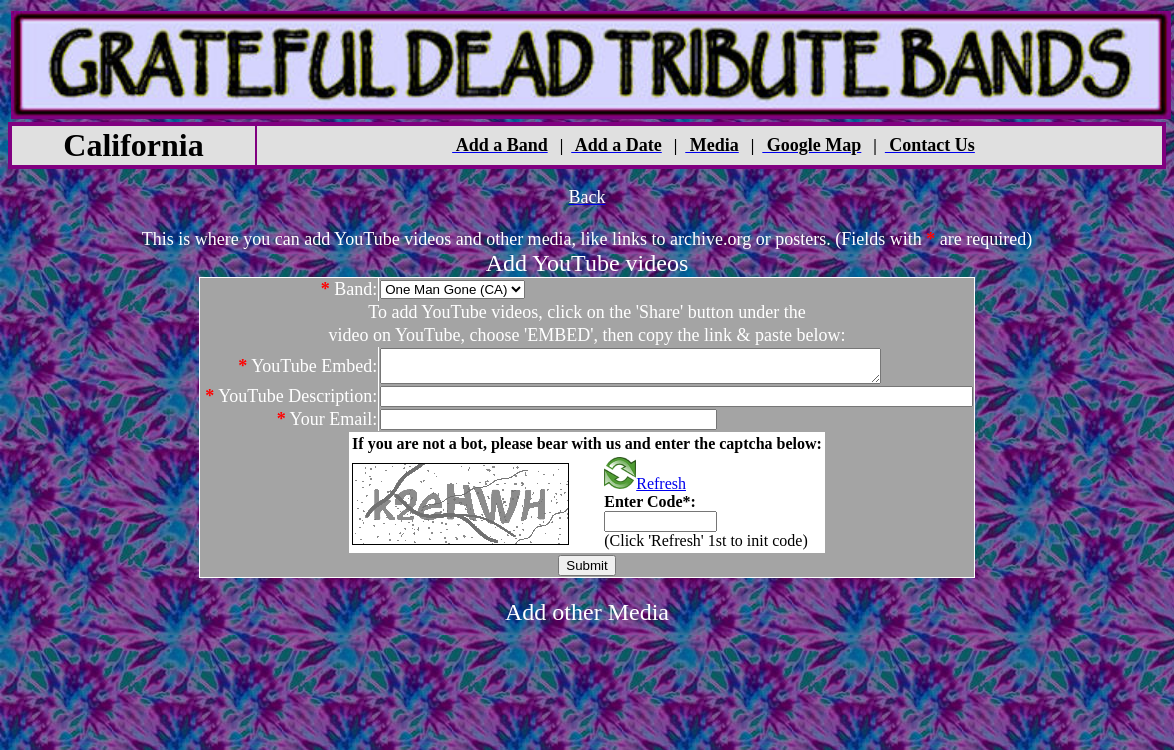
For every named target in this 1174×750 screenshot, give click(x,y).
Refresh (645, 489)
